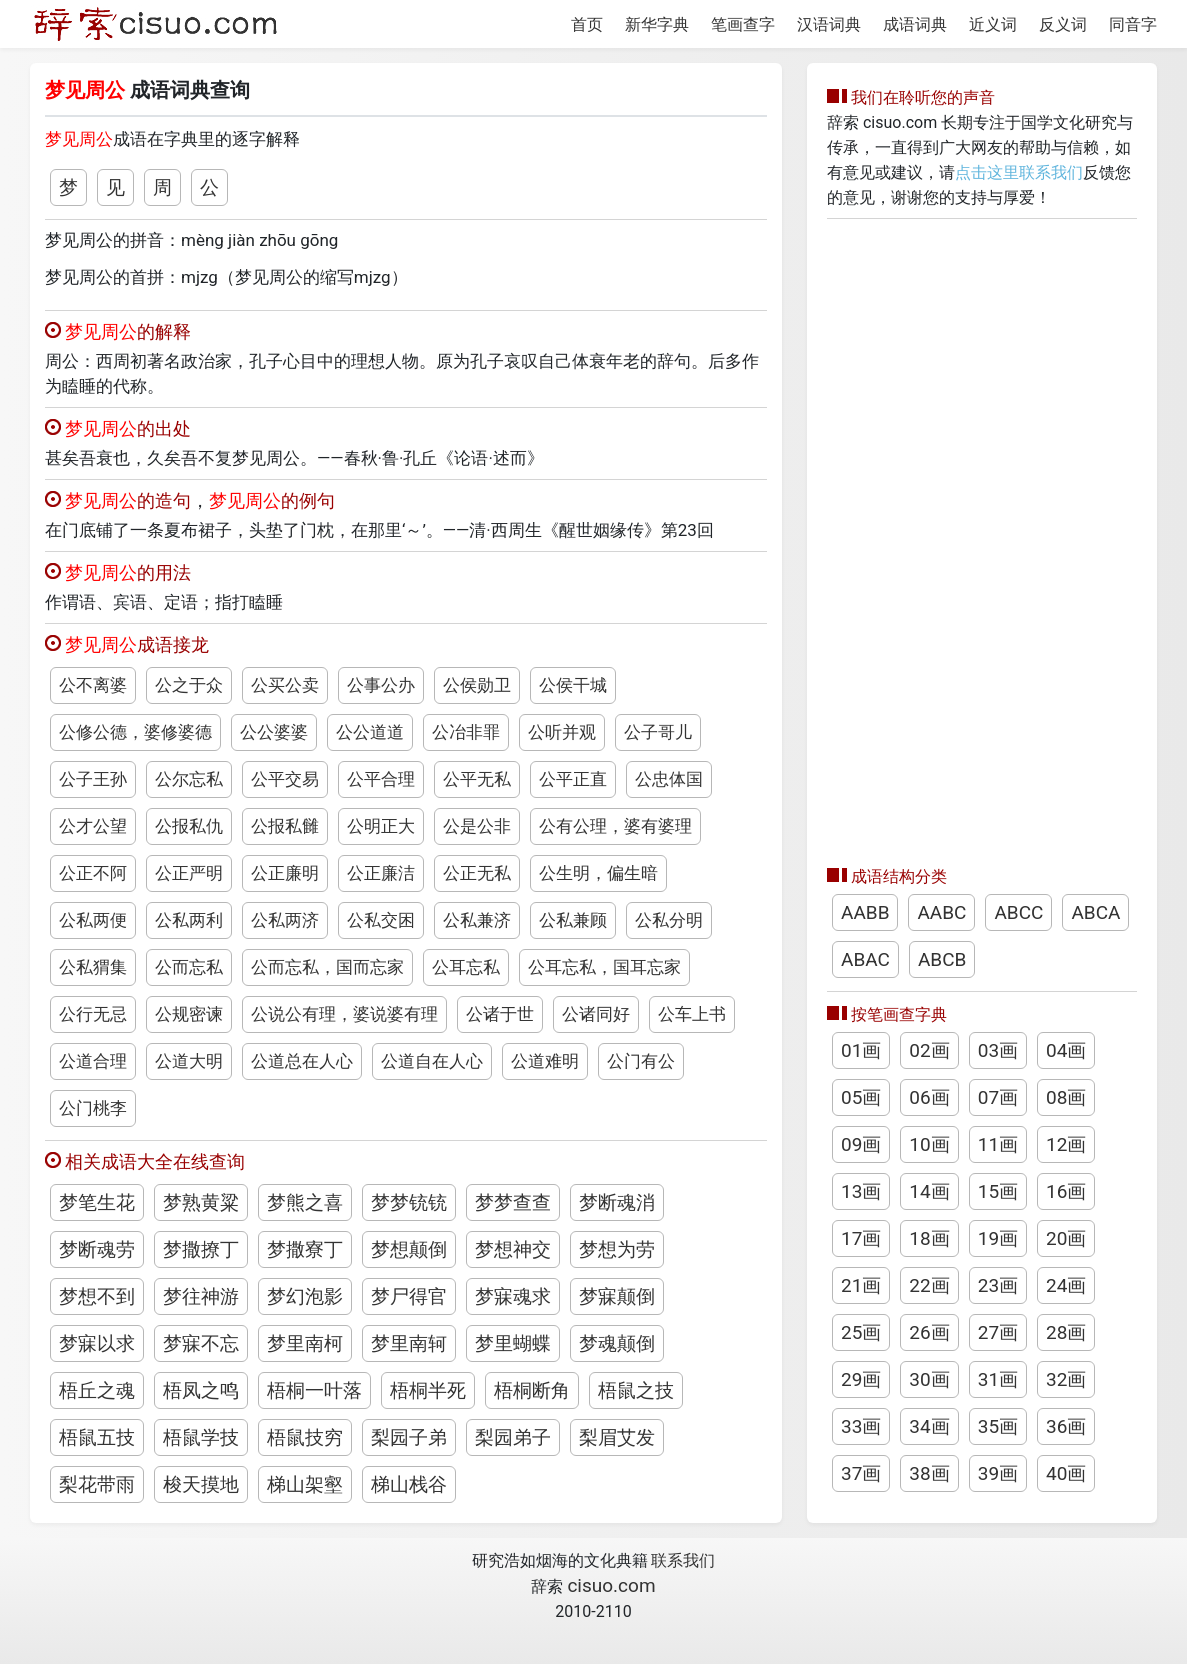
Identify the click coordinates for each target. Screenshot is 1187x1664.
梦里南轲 (409, 1343)
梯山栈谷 (409, 1484)
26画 (929, 1332)
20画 (1066, 1238)
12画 (1066, 1144)
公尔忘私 (189, 779)
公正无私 (477, 873)
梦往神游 (201, 1296)
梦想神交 (513, 1249)
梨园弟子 (513, 1437)
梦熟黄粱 (201, 1202)
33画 (861, 1426)
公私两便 (93, 920)
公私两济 (285, 920)
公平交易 (285, 779)
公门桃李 (93, 1108)
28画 (1066, 1332)
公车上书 (692, 1014)
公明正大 (381, 826)
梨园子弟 (409, 1437)
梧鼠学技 (201, 1437)
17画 (861, 1238)
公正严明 (189, 873)
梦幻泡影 (305, 1296)
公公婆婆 (274, 732)
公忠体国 (669, 779)
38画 (929, 1473)
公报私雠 (285, 826)
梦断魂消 (617, 1202)
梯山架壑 (305, 1484)
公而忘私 (189, 967)
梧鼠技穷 (305, 1437)
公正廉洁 (381, 873)
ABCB (942, 959)
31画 (998, 1379)
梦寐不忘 (201, 1343)
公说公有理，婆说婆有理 (344, 1014)
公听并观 (562, 732)
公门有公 (641, 1061)
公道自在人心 (432, 1061)
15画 (998, 1191)
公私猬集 (93, 967)
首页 (587, 24)
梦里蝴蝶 (513, 1343)
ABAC (865, 959)
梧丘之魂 (97, 1390)
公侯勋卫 (477, 685)
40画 (1066, 1473)
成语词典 (915, 24)
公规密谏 (189, 1014)
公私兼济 (477, 920)
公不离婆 (93, 685)
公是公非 (477, 826)
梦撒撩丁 (201, 1249)
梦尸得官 (409, 1296)
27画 (998, 1332)
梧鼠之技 (636, 1390)
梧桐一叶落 (314, 1390)
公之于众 (189, 685)
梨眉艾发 (617, 1437)
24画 (1066, 1285)
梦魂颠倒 (617, 1343)
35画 (998, 1426)
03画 (998, 1050)
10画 (929, 1144)
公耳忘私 (466, 967)
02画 (929, 1050)
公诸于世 (500, 1014)
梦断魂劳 (97, 1249)
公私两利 (189, 920)
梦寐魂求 (513, 1296)
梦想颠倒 (409, 1249)
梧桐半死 (428, 1390)
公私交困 (381, 920)
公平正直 (573, 779)
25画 (861, 1332)
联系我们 (683, 1560)
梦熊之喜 (305, 1202)
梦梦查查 (513, 1202)
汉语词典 (829, 24)
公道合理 (93, 1061)
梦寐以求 (97, 1343)
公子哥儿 (658, 732)
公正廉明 (285, 873)
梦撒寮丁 (305, 1249)
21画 (861, 1285)
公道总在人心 (302, 1061)
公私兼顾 (573, 920)
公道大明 (189, 1061)
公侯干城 (573, 685)
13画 (861, 1191)
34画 (929, 1426)
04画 (1066, 1050)
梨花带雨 (97, 1484)
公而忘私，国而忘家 (327, 967)
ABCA (1095, 912)
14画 (929, 1191)
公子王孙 (93, 779)
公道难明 (545, 1061)
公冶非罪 (466, 732)
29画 (861, 1379)
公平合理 (381, 779)
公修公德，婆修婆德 (135, 732)
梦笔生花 (97, 1202)
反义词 (1063, 24)
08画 (1066, 1097)
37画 (861, 1473)
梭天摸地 (201, 1484)
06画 (929, 1097)
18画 (929, 1238)
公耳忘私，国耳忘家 (604, 967)
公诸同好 (596, 1014)
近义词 (993, 24)
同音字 (1133, 24)
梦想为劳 (617, 1249)
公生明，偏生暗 (598, 873)
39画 (998, 1473)
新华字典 (657, 24)
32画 (1066, 1379)
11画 (998, 1144)
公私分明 (669, 920)
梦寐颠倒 (617, 1296)
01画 (861, 1050)
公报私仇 (189, 826)
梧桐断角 (532, 1390)
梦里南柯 (305, 1343)
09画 (861, 1144)
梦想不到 (97, 1296)
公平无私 (477, 779)
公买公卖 (285, 685)
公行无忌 (93, 1014)
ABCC (1018, 912)
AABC (941, 912)
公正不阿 (93, 873)
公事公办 (381, 685)
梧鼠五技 (97, 1437)
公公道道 (370, 732)
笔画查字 (743, 24)
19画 (998, 1238)
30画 (929, 1379)
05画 (861, 1097)
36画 (1066, 1426)
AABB (865, 912)
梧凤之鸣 (201, 1390)
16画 (1066, 1191)
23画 (998, 1285)
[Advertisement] (982, 537)
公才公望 (93, 826)
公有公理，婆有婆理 (615, 826)
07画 (998, 1097)
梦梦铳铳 (409, 1202)
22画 (929, 1285)
